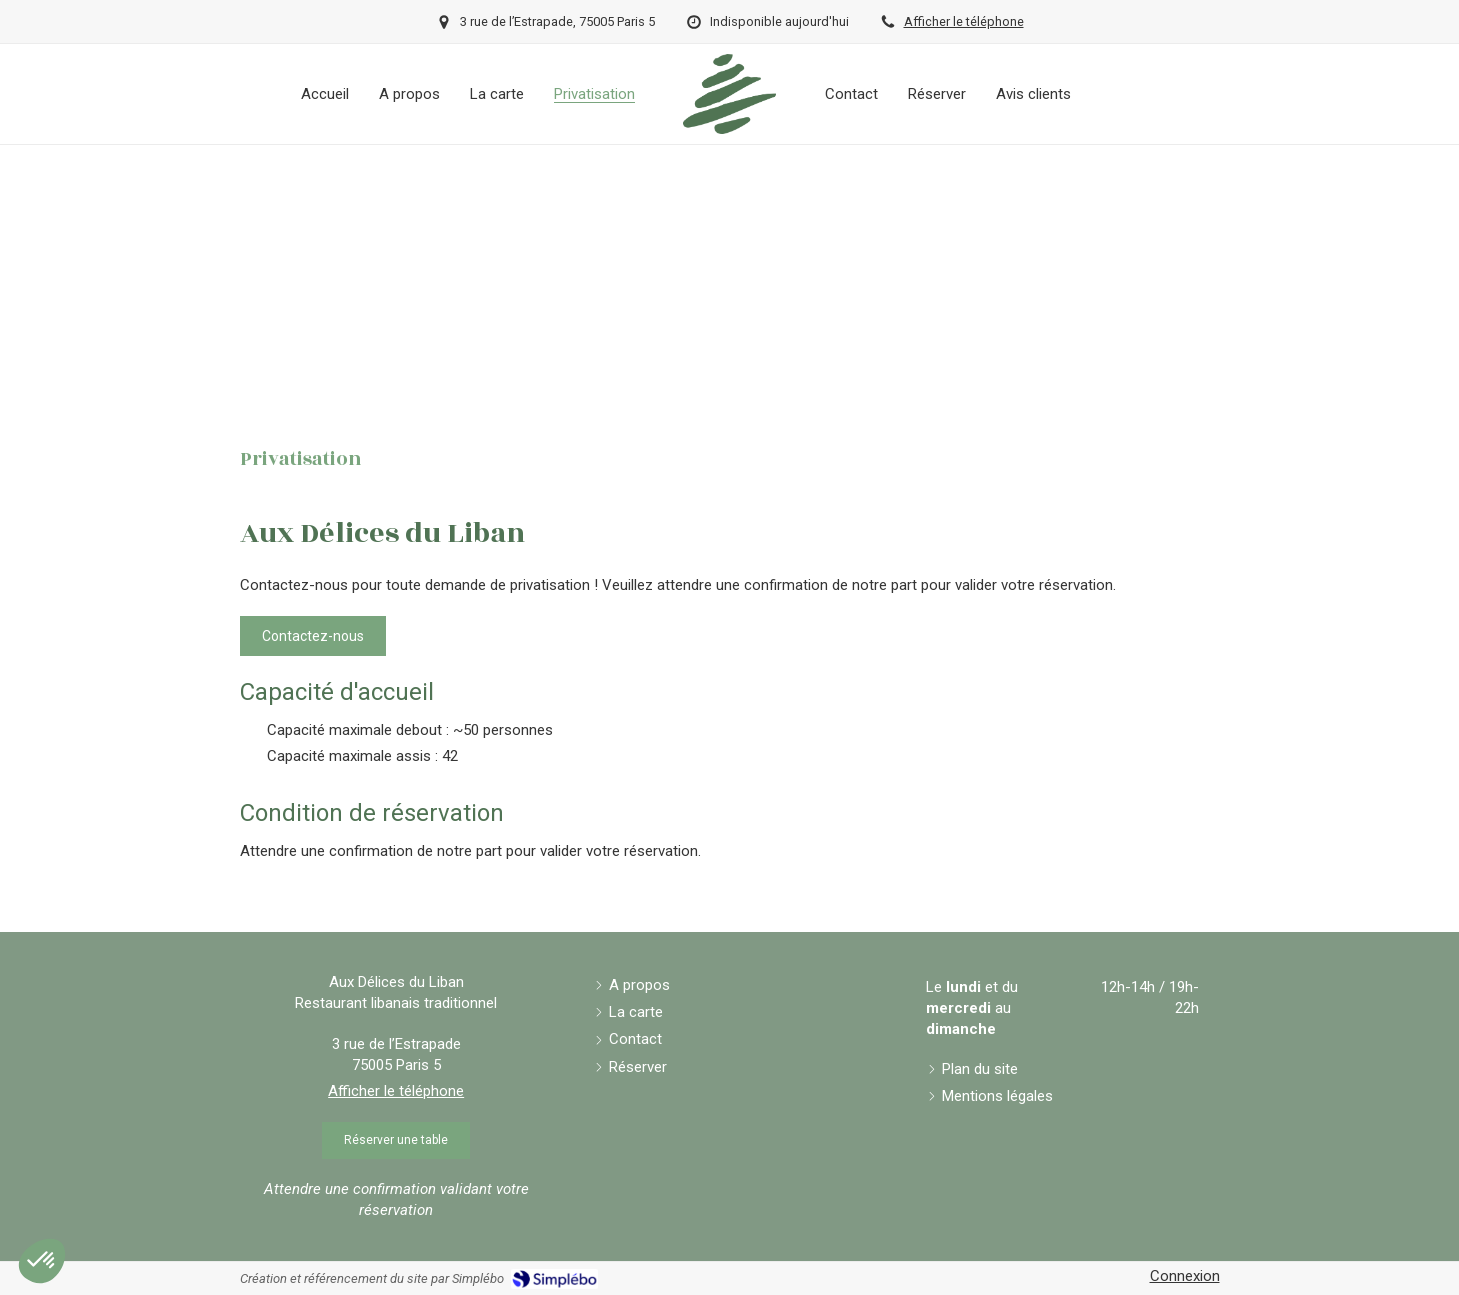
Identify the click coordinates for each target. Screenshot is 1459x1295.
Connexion (1185, 1276)
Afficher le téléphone (964, 21)
